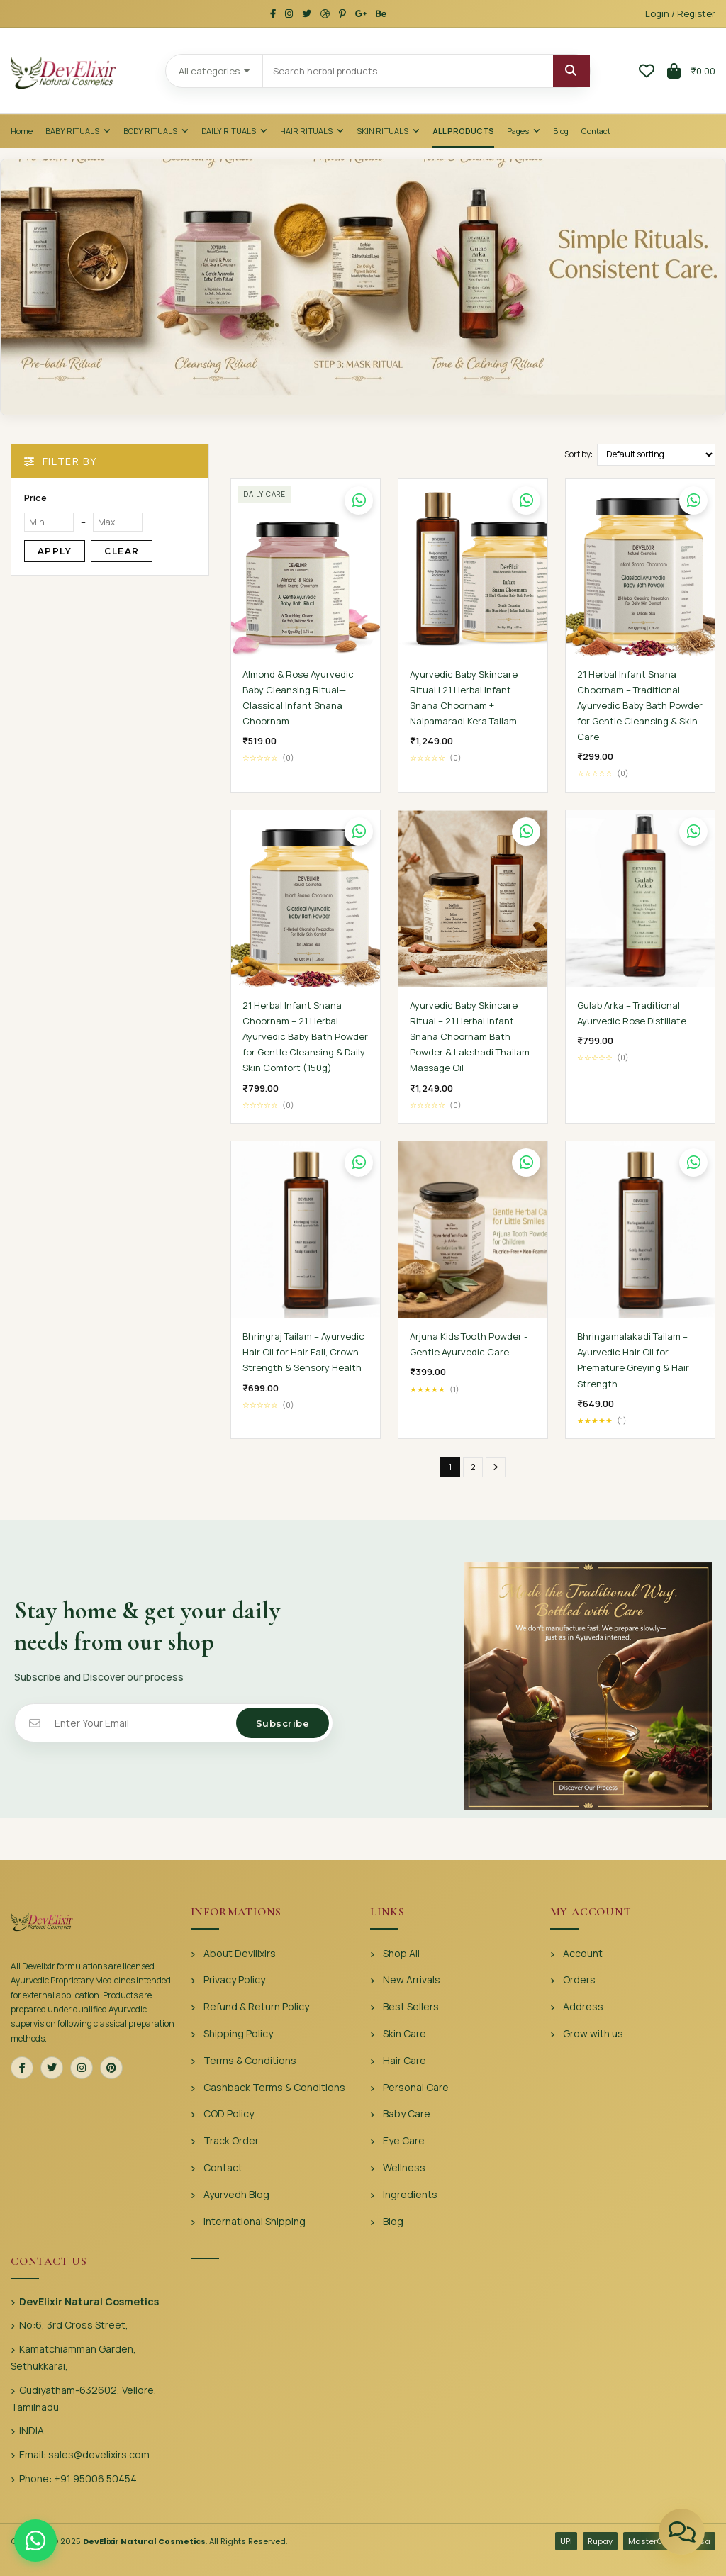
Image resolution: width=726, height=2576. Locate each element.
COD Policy (228, 2113)
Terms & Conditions (249, 2060)
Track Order (231, 2140)
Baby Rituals (78, 130)
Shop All (401, 1953)
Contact (595, 130)
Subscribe (283, 1723)
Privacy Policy (234, 1979)
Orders (579, 1979)
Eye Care (404, 2140)
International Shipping (254, 2221)
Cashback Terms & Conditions (274, 2087)
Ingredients (410, 2194)
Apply (55, 551)
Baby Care (406, 2113)
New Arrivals (411, 1979)
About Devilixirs (239, 1953)
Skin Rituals (388, 130)
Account (583, 1953)
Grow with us (593, 2033)
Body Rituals (156, 130)
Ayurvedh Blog (236, 2194)
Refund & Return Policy (256, 2006)
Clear (121, 551)
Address (583, 2006)
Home (22, 130)
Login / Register (680, 13)
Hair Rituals (312, 130)
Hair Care (404, 2060)
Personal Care (416, 2087)
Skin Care (404, 2033)
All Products (463, 130)
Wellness (404, 2167)
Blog (561, 130)
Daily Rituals (234, 130)
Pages (523, 130)
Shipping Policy (238, 2033)
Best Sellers (411, 2006)
